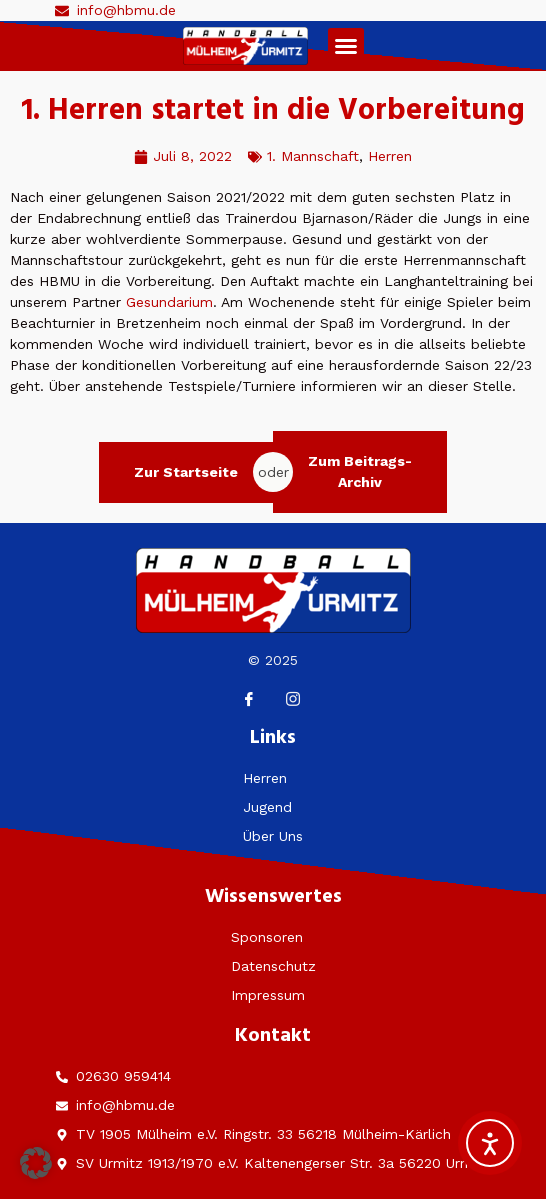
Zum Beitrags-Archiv (360, 471)
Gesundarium (169, 302)
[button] (346, 46)
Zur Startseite (186, 472)
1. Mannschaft (313, 156)
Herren (390, 156)
